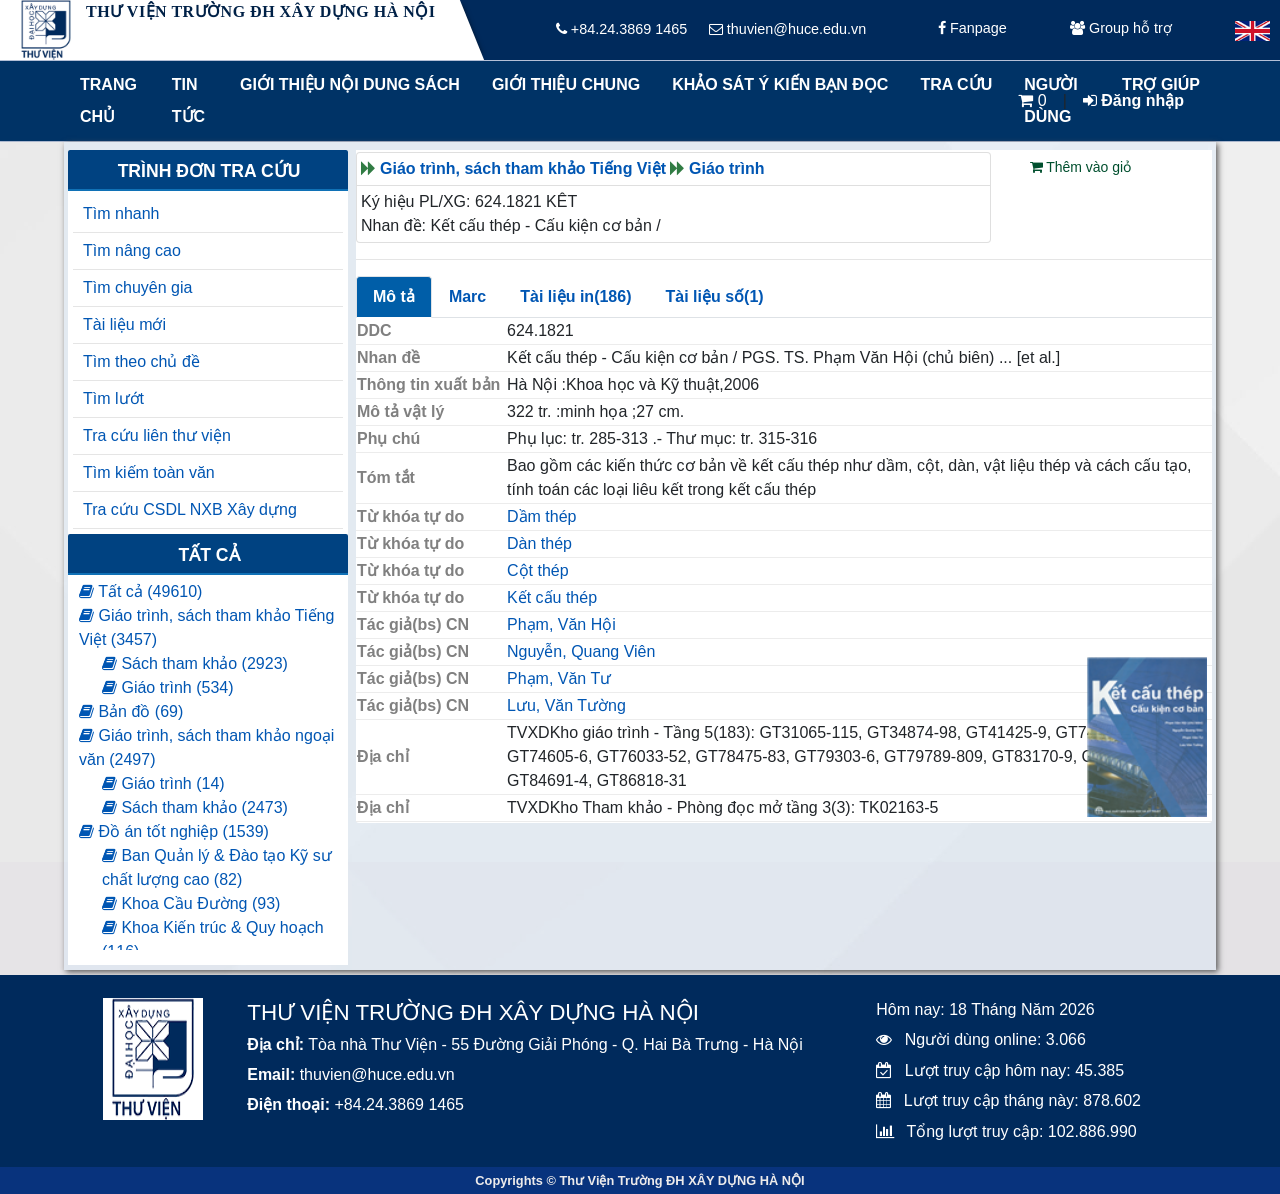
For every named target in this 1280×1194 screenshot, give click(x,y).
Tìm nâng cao (132, 250)
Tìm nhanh (121, 213)
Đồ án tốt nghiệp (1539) (174, 831)
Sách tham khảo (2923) (195, 663)
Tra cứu (956, 84)
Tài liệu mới (124, 324)
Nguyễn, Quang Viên (581, 651)
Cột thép (538, 570)
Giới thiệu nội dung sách (345, 84)
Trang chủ (108, 100)
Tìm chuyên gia (137, 287)
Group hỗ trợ (1121, 30)
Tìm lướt (113, 398)
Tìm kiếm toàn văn (149, 472)
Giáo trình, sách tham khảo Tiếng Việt (523, 168)
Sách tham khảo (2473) (195, 807)
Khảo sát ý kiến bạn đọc (775, 84)
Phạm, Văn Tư (559, 678)
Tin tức (188, 100)
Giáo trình (727, 168)
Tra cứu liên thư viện (157, 435)
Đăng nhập (1133, 100)
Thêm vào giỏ (1081, 167)
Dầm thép (541, 516)
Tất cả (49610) (140, 591)
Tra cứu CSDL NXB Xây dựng (190, 509)
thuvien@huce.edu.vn (787, 30)
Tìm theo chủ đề (141, 361)
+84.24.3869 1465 (621, 30)
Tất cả (208, 555)
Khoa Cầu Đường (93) (191, 903)
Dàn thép (539, 543)
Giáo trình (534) (168, 687)
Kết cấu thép (552, 597)
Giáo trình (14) (163, 783)
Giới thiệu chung (565, 84)
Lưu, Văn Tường (566, 705)
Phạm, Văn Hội (561, 624)
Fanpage (972, 30)
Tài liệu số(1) (714, 296)
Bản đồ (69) (131, 711)
